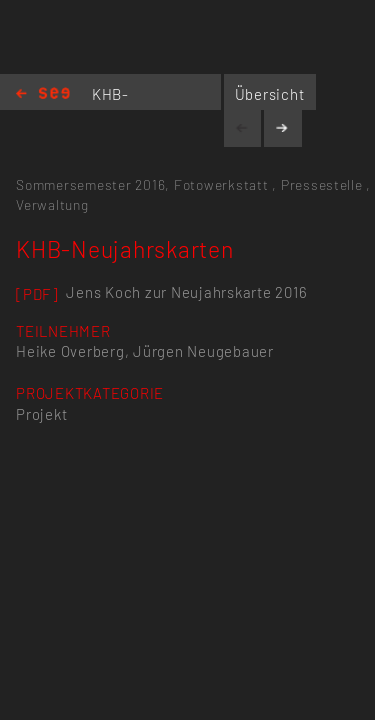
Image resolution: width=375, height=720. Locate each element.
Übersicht (270, 94)
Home (43, 94)
